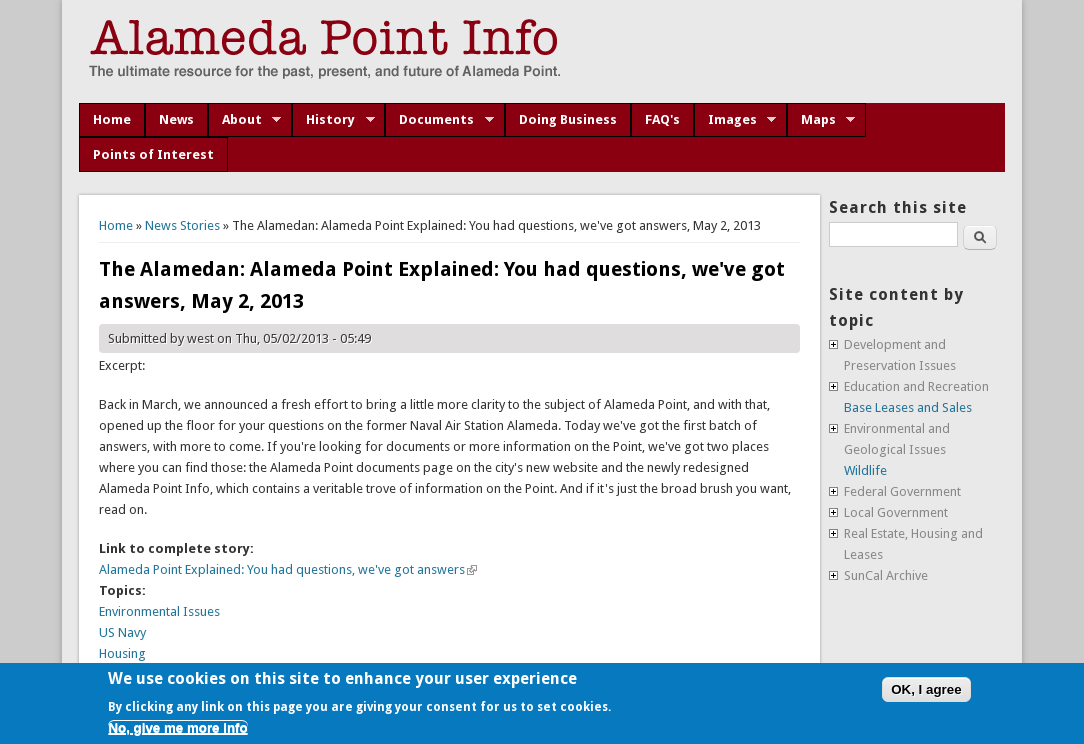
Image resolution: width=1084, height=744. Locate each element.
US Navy (122, 632)
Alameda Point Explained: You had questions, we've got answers (288, 569)
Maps (821, 120)
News (176, 119)
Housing (122, 653)
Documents (439, 120)
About (245, 120)
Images (735, 120)
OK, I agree (926, 689)
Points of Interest (153, 154)
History (333, 120)
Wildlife (865, 470)
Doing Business (568, 119)
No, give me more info (177, 727)
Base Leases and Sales (908, 407)
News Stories (182, 225)
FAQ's (662, 119)
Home (112, 119)
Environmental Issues (159, 611)
